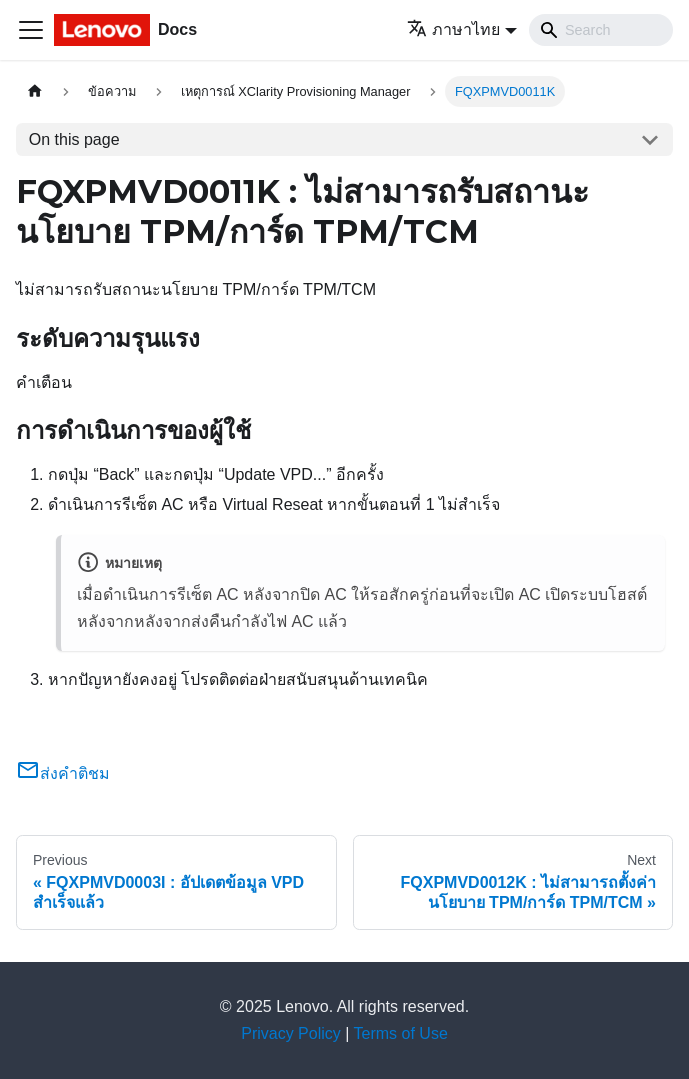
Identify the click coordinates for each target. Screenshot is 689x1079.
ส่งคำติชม (63, 773)
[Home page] (35, 91)
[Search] (601, 30)
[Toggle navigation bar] (31, 30)
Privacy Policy (291, 1033)
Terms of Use (401, 1033)
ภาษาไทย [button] (453, 29)
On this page (74, 139)
